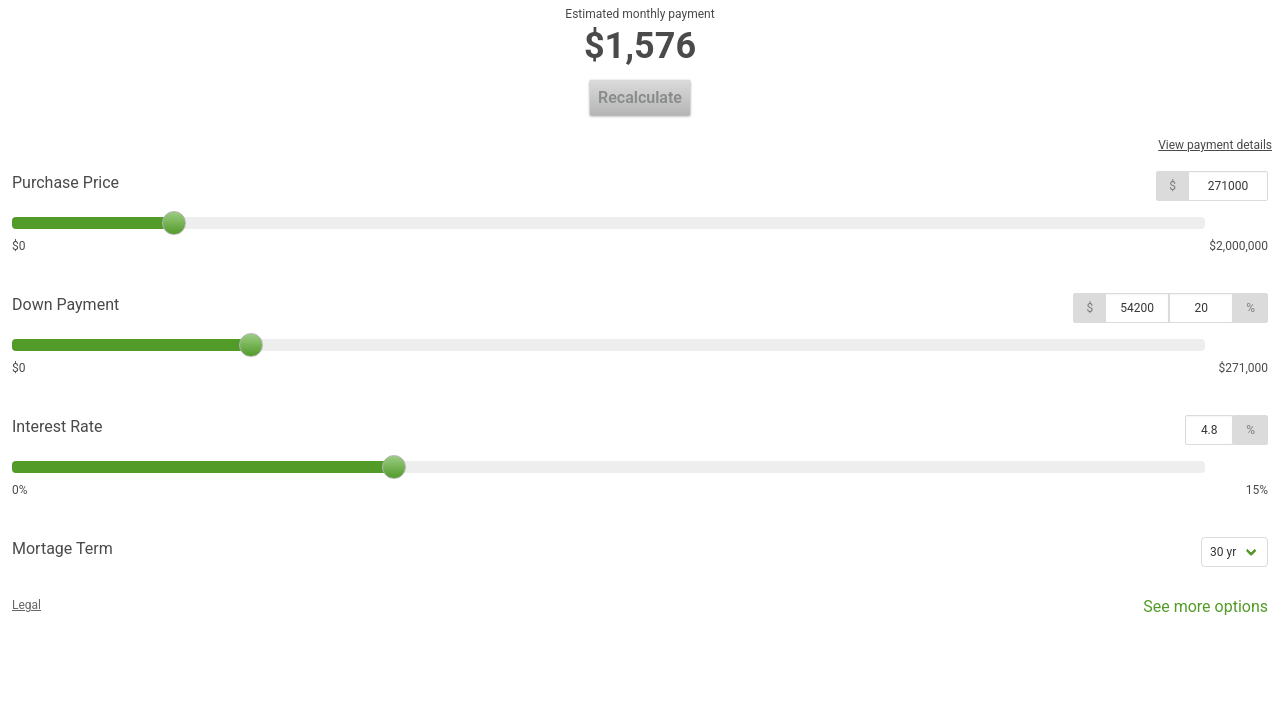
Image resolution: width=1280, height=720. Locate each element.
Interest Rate (57, 426)
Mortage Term (62, 548)
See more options (1191, 611)
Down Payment (65, 304)
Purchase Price (65, 182)
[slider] (174, 223)
